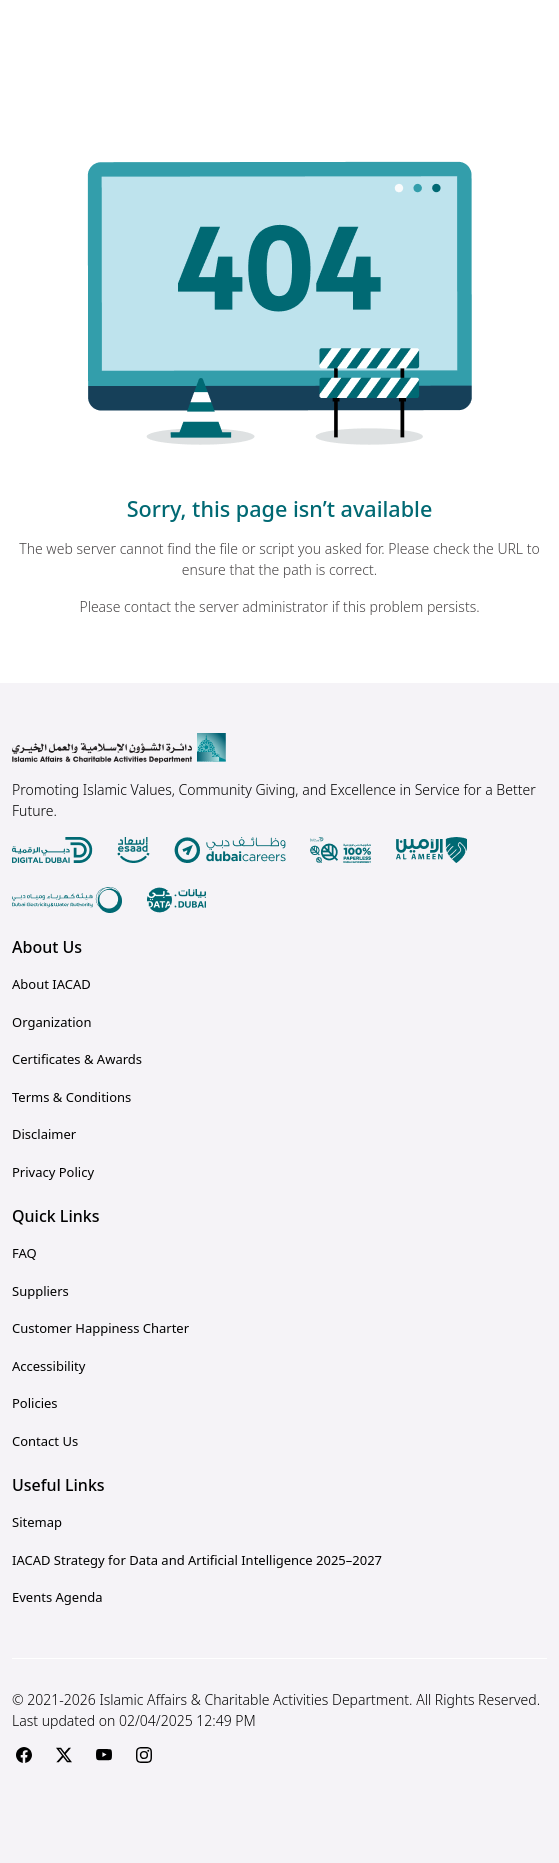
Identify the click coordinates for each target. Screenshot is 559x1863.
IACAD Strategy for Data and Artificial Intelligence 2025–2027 (197, 1560)
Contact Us (45, 1441)
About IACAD (51, 984)
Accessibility (48, 1366)
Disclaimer (44, 1134)
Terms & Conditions (71, 1097)
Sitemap (37, 1522)
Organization (51, 1022)
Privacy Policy (53, 1172)
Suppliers (40, 1291)
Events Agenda (57, 1597)
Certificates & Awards (77, 1059)
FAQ (24, 1253)
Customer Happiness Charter (100, 1328)
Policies (35, 1403)
